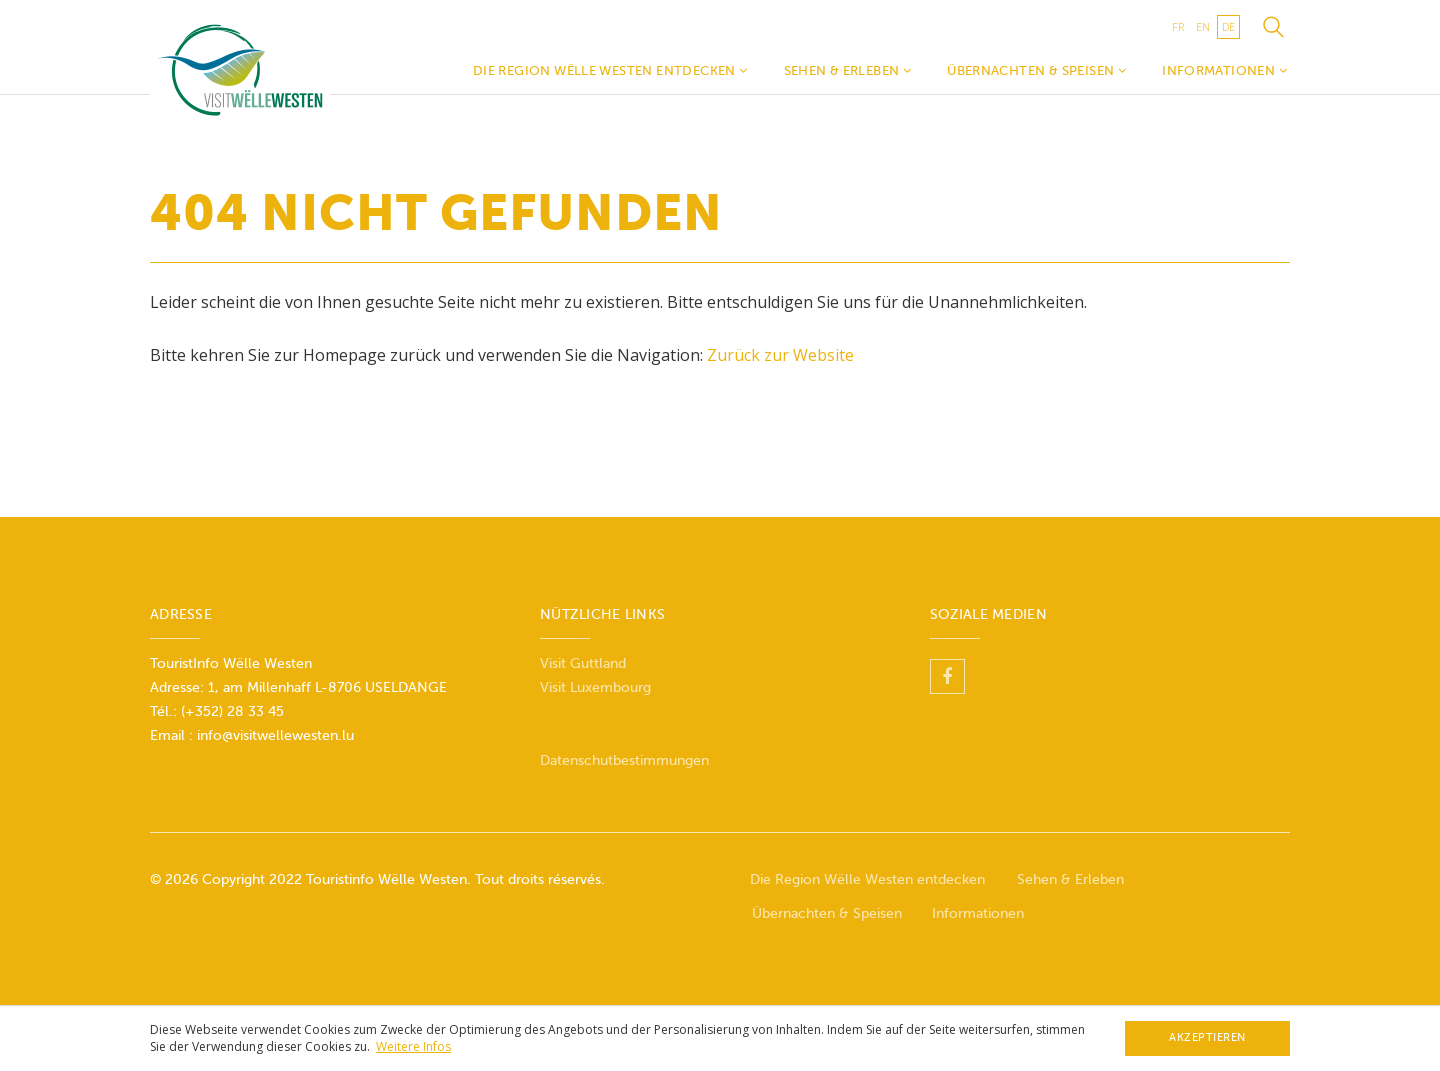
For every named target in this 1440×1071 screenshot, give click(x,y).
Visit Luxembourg (595, 687)
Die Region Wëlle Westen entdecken (610, 70)
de (1228, 26)
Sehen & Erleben (848, 70)
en (1203, 26)
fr (1178, 26)
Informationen (1224, 70)
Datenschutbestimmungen (624, 760)
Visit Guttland (583, 663)
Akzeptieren (1207, 1037)
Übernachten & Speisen (1036, 70)
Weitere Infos (413, 1046)
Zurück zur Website (780, 355)
